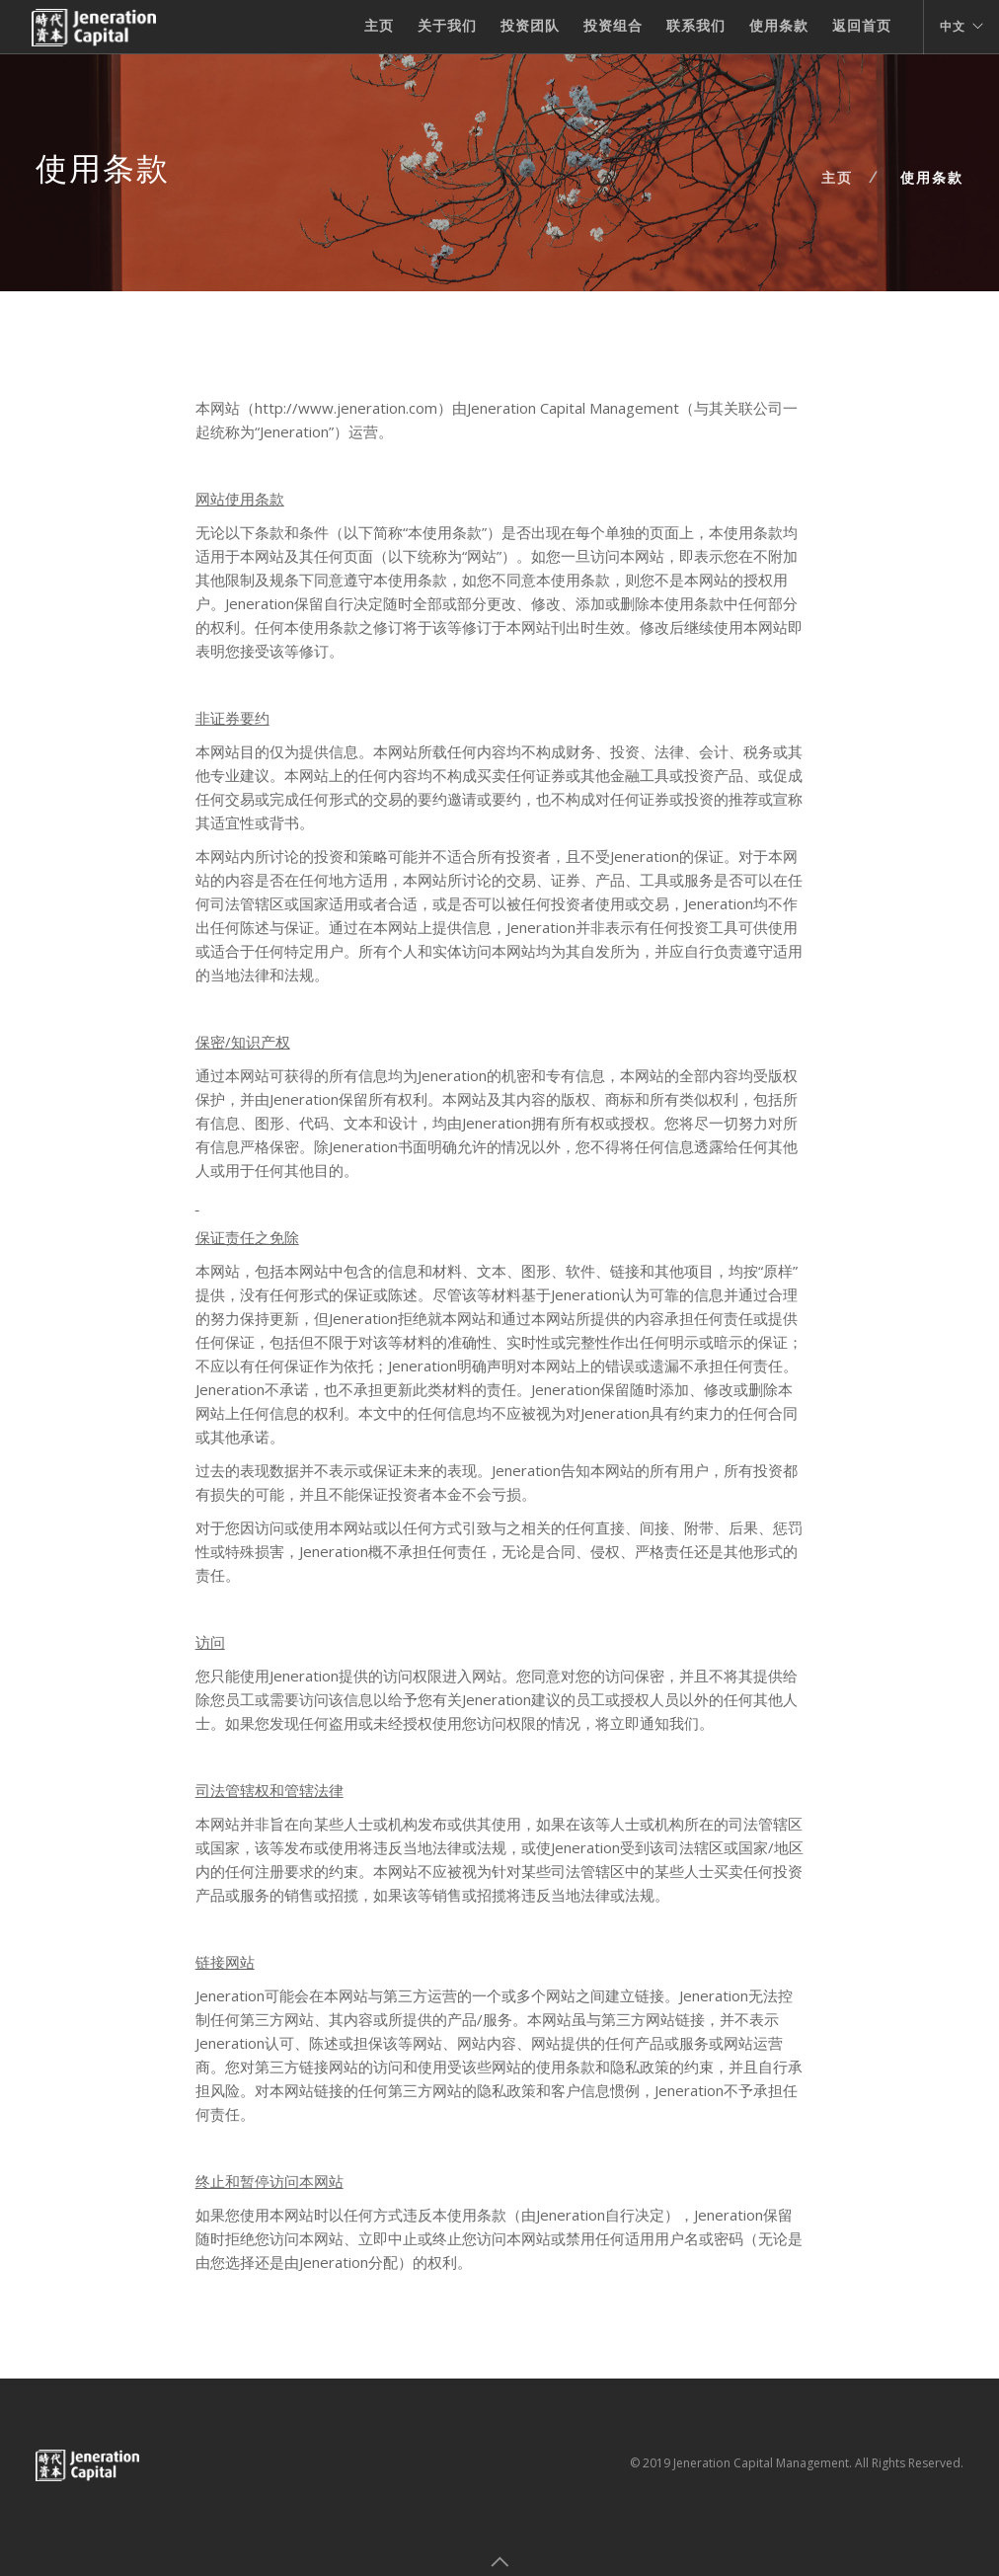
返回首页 (861, 26)
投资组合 (613, 26)
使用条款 (778, 26)
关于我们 (447, 26)
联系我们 (696, 26)
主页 (379, 26)
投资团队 (530, 26)
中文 (952, 27)
